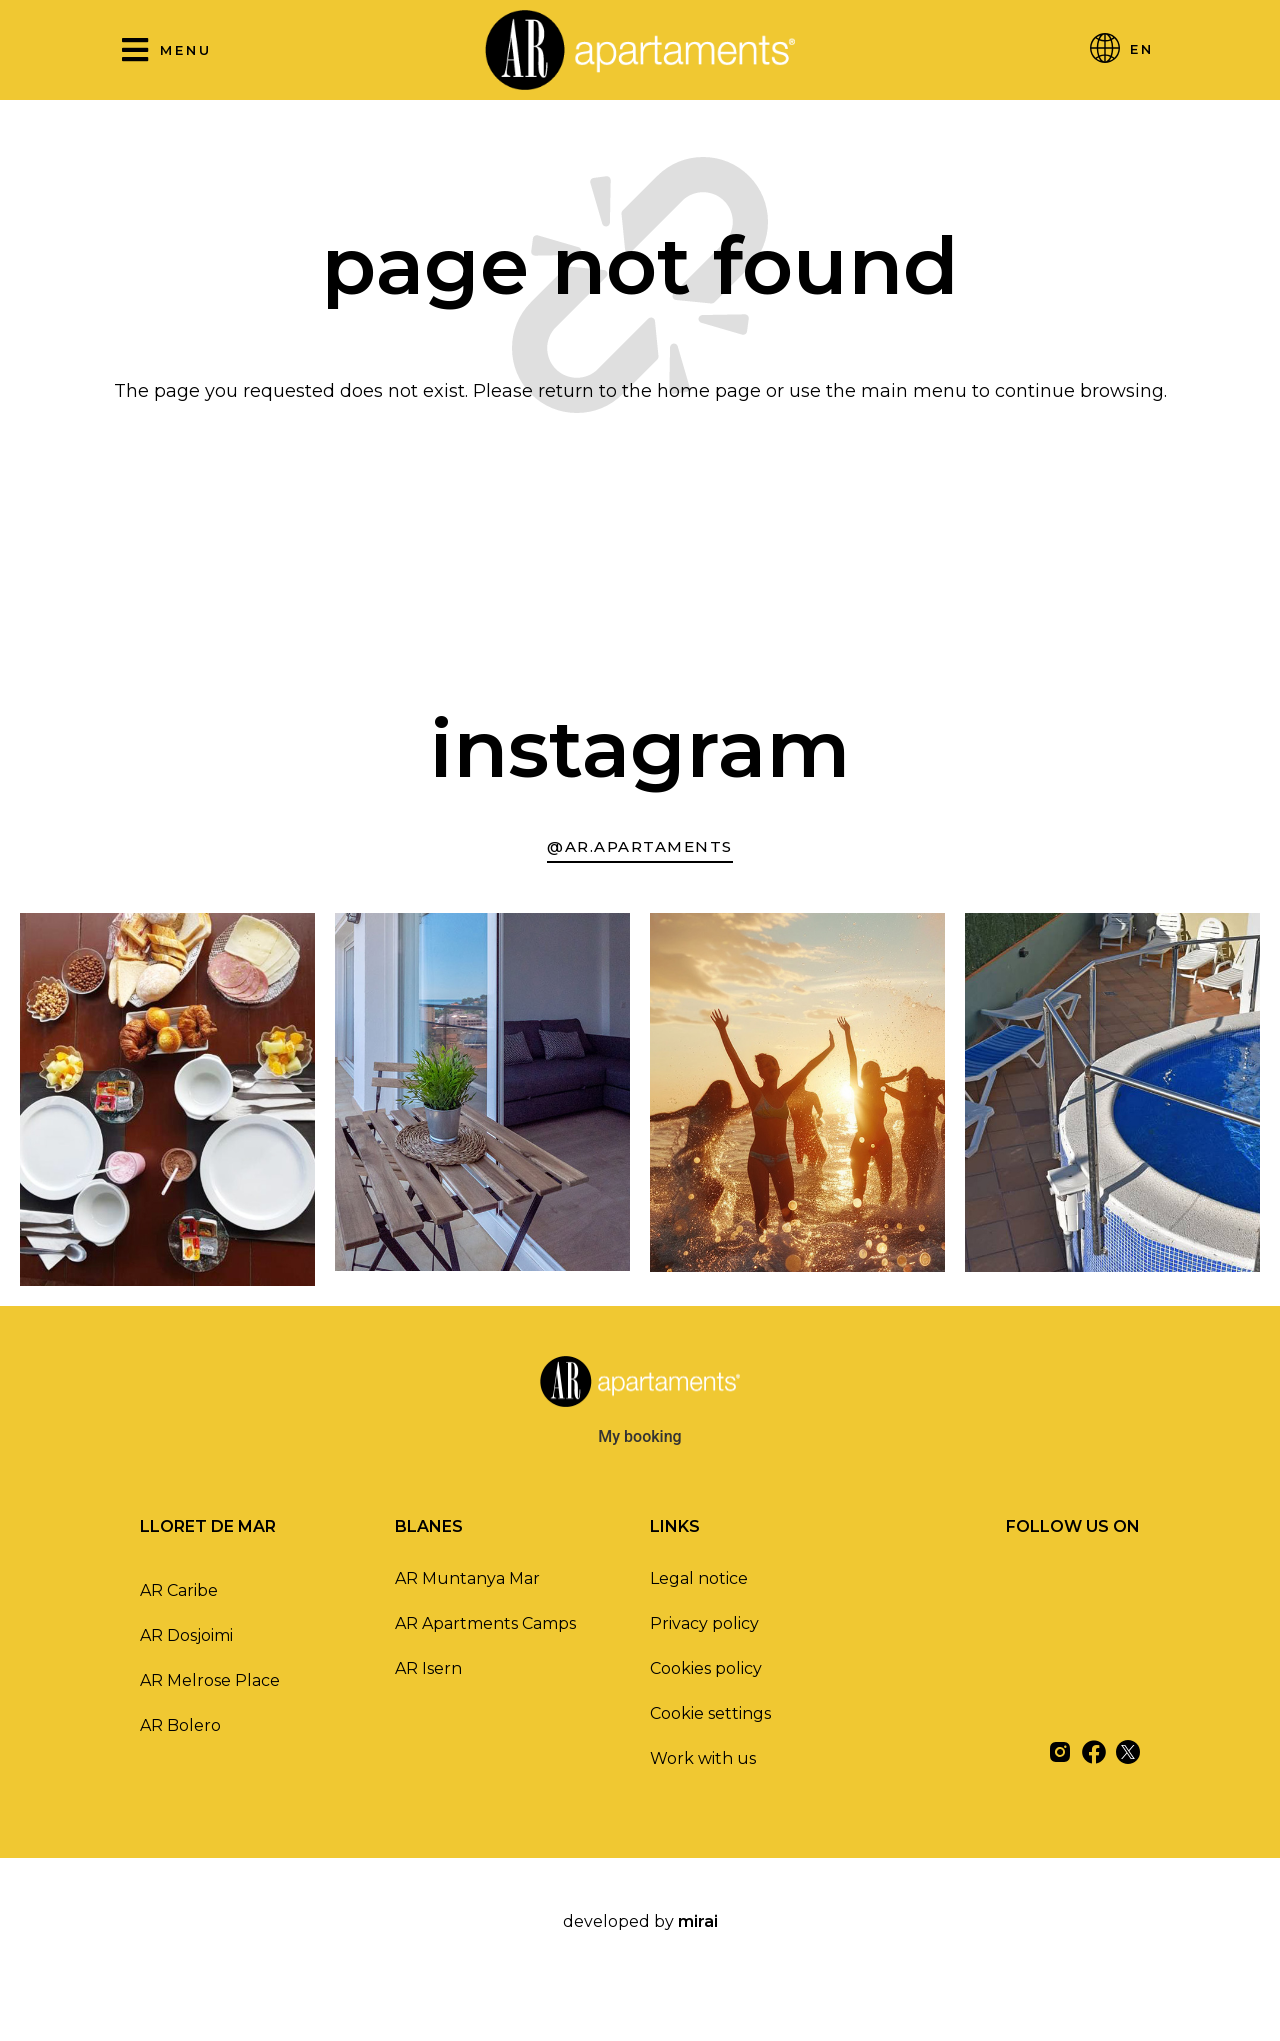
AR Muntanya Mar (467, 1578)
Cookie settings (710, 1713)
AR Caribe (179, 1590)
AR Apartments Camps (485, 1623)
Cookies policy (706, 1668)
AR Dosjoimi (186, 1635)
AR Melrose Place (210, 1680)
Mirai (698, 1921)
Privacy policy (704, 1623)
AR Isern (428, 1668)
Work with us (703, 1758)
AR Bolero (180, 1725)
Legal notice (699, 1578)
